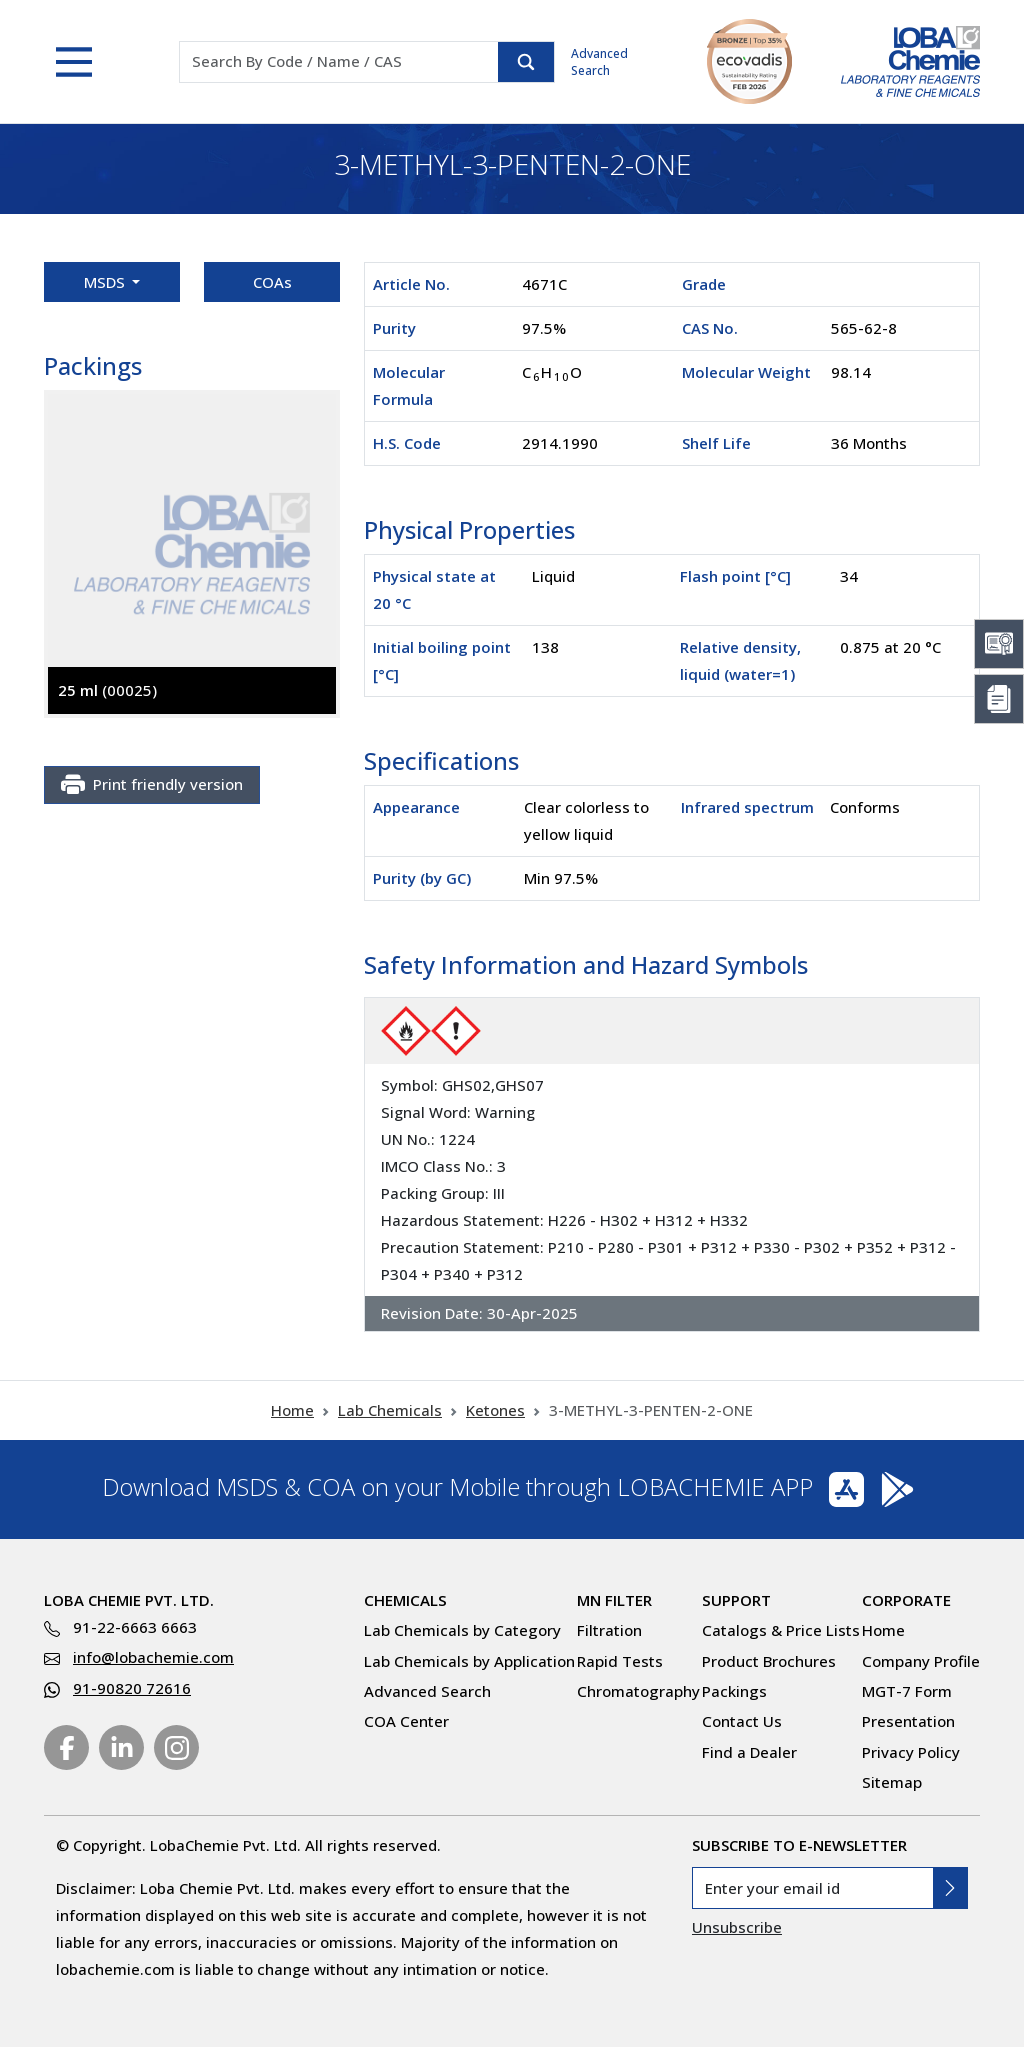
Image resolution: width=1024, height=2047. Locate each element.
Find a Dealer (749, 1752)
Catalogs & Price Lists (781, 1630)
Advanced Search (599, 62)
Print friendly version (152, 785)
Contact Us (742, 1721)
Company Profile (921, 1661)
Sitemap (892, 1782)
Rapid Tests (620, 1661)
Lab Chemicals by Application (469, 1661)
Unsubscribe (737, 1927)
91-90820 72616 (132, 1688)
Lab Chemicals (390, 1410)
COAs (272, 282)
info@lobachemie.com (153, 1657)
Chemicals (405, 1600)
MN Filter (614, 1600)
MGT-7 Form (907, 1691)
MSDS (106, 282)
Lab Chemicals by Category (462, 1630)
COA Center (406, 1721)
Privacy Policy (911, 1752)
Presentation (908, 1721)
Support (736, 1600)
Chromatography (638, 1691)
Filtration (609, 1630)
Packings (734, 1691)
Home (292, 1410)
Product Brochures (769, 1661)
